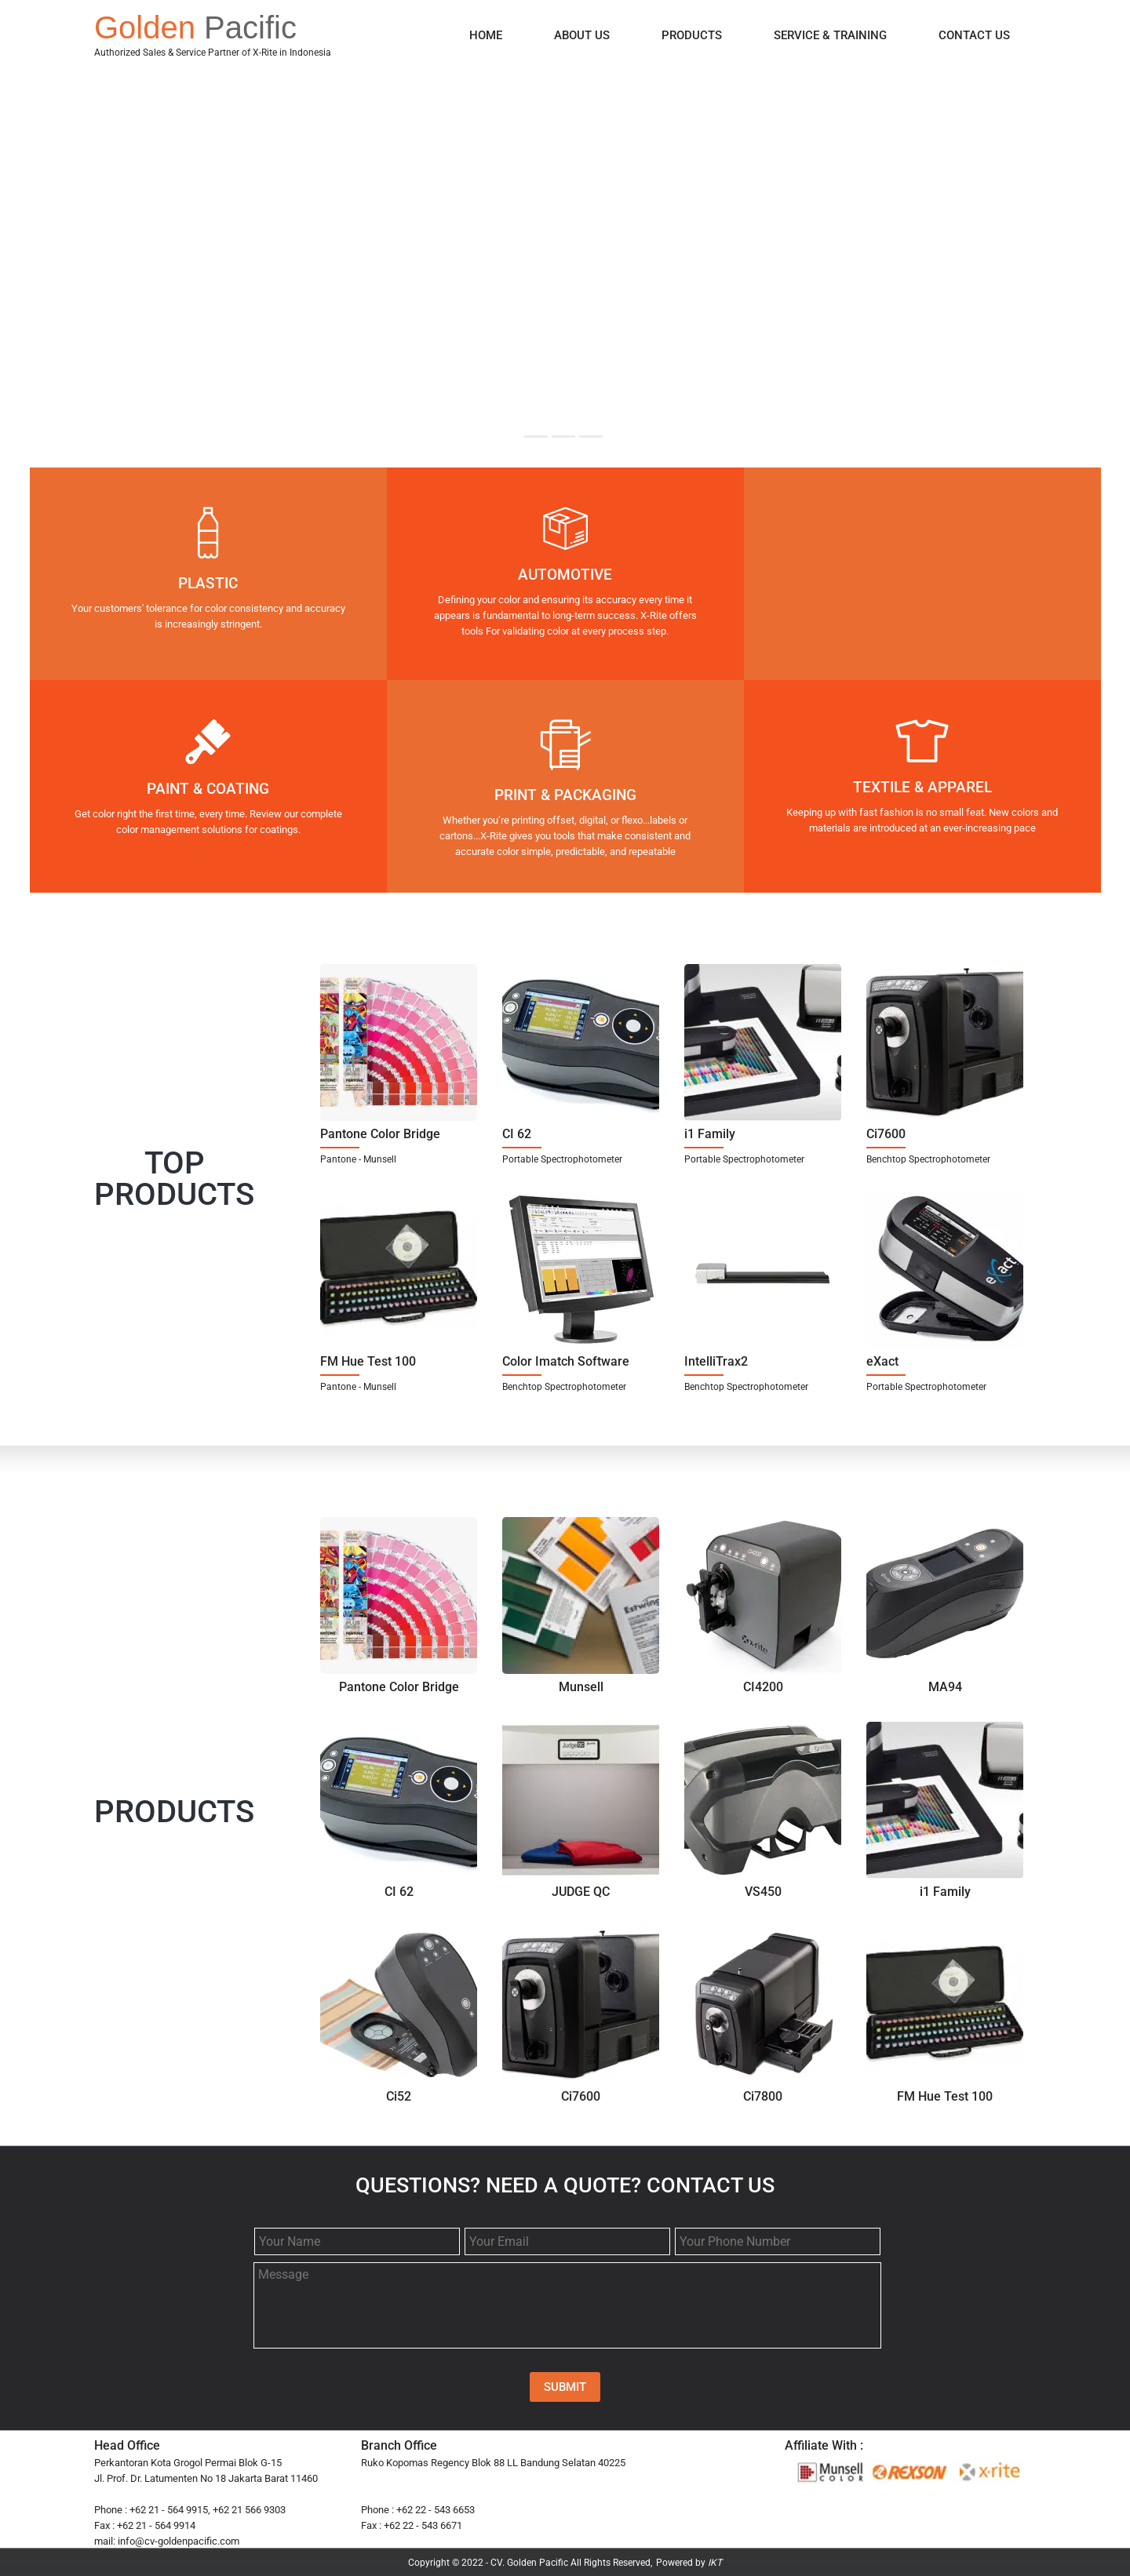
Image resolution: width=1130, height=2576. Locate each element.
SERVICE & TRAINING (830, 35)
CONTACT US (974, 35)
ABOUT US (582, 35)
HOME (485, 35)
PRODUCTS (692, 35)
